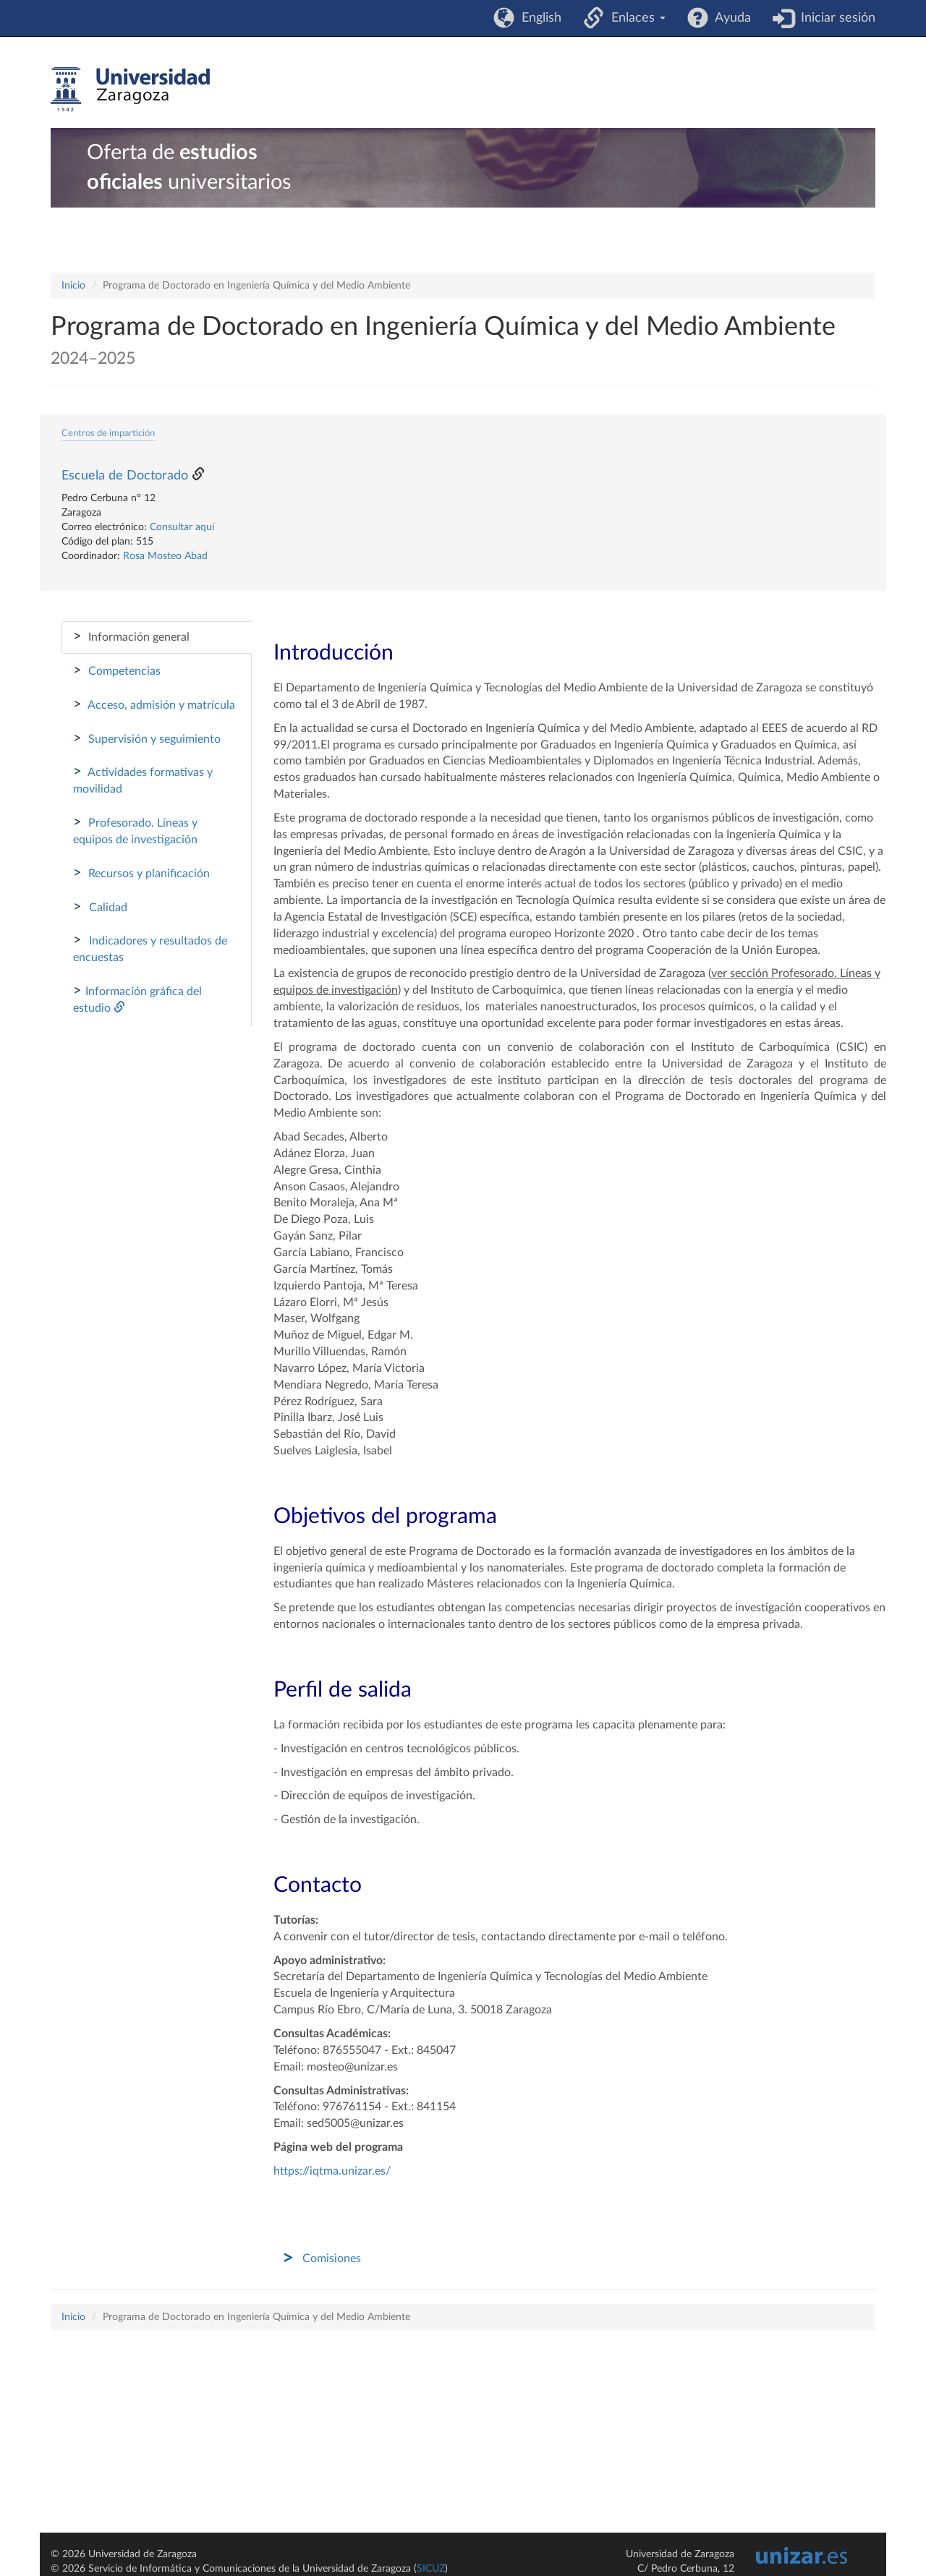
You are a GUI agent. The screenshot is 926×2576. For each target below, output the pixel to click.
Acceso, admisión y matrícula (154, 704)
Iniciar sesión (834, 18)
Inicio (73, 286)
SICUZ (431, 2569)
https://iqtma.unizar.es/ (332, 2171)
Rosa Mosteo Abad (165, 556)
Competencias (117, 670)
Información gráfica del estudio (137, 999)
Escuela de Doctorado (124, 475)
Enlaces (635, 18)
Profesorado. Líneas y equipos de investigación (135, 830)
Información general (131, 636)
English (537, 18)
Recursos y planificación (141, 873)
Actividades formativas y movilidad (143, 779)
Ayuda (729, 18)
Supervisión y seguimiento (147, 738)
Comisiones (331, 2258)
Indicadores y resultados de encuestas (150, 948)
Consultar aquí (182, 527)
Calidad (100, 907)
